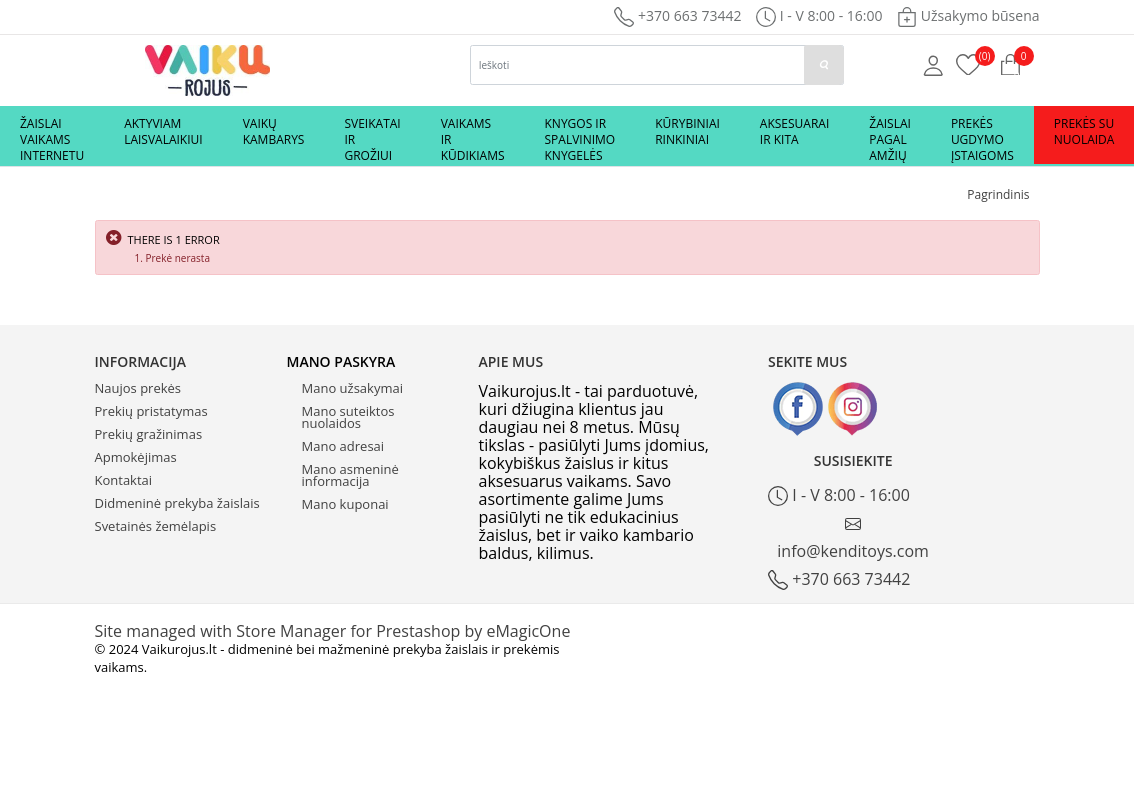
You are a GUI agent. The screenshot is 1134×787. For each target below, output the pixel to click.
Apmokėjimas (136, 457)
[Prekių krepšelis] (968, 63)
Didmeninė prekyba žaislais (177, 503)
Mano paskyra (341, 361)
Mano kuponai (345, 504)
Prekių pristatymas (151, 411)
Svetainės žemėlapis (156, 526)
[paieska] (824, 65)
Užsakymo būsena (968, 15)
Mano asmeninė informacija (350, 475)
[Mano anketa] (933, 64)
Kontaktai (124, 480)
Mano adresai (343, 446)
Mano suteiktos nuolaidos (348, 417)
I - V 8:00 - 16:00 (839, 495)
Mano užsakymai (352, 388)
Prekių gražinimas (149, 434)
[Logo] (207, 69)
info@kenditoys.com (853, 538)
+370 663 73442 (677, 15)
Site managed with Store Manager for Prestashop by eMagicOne (333, 631)
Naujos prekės (138, 388)
